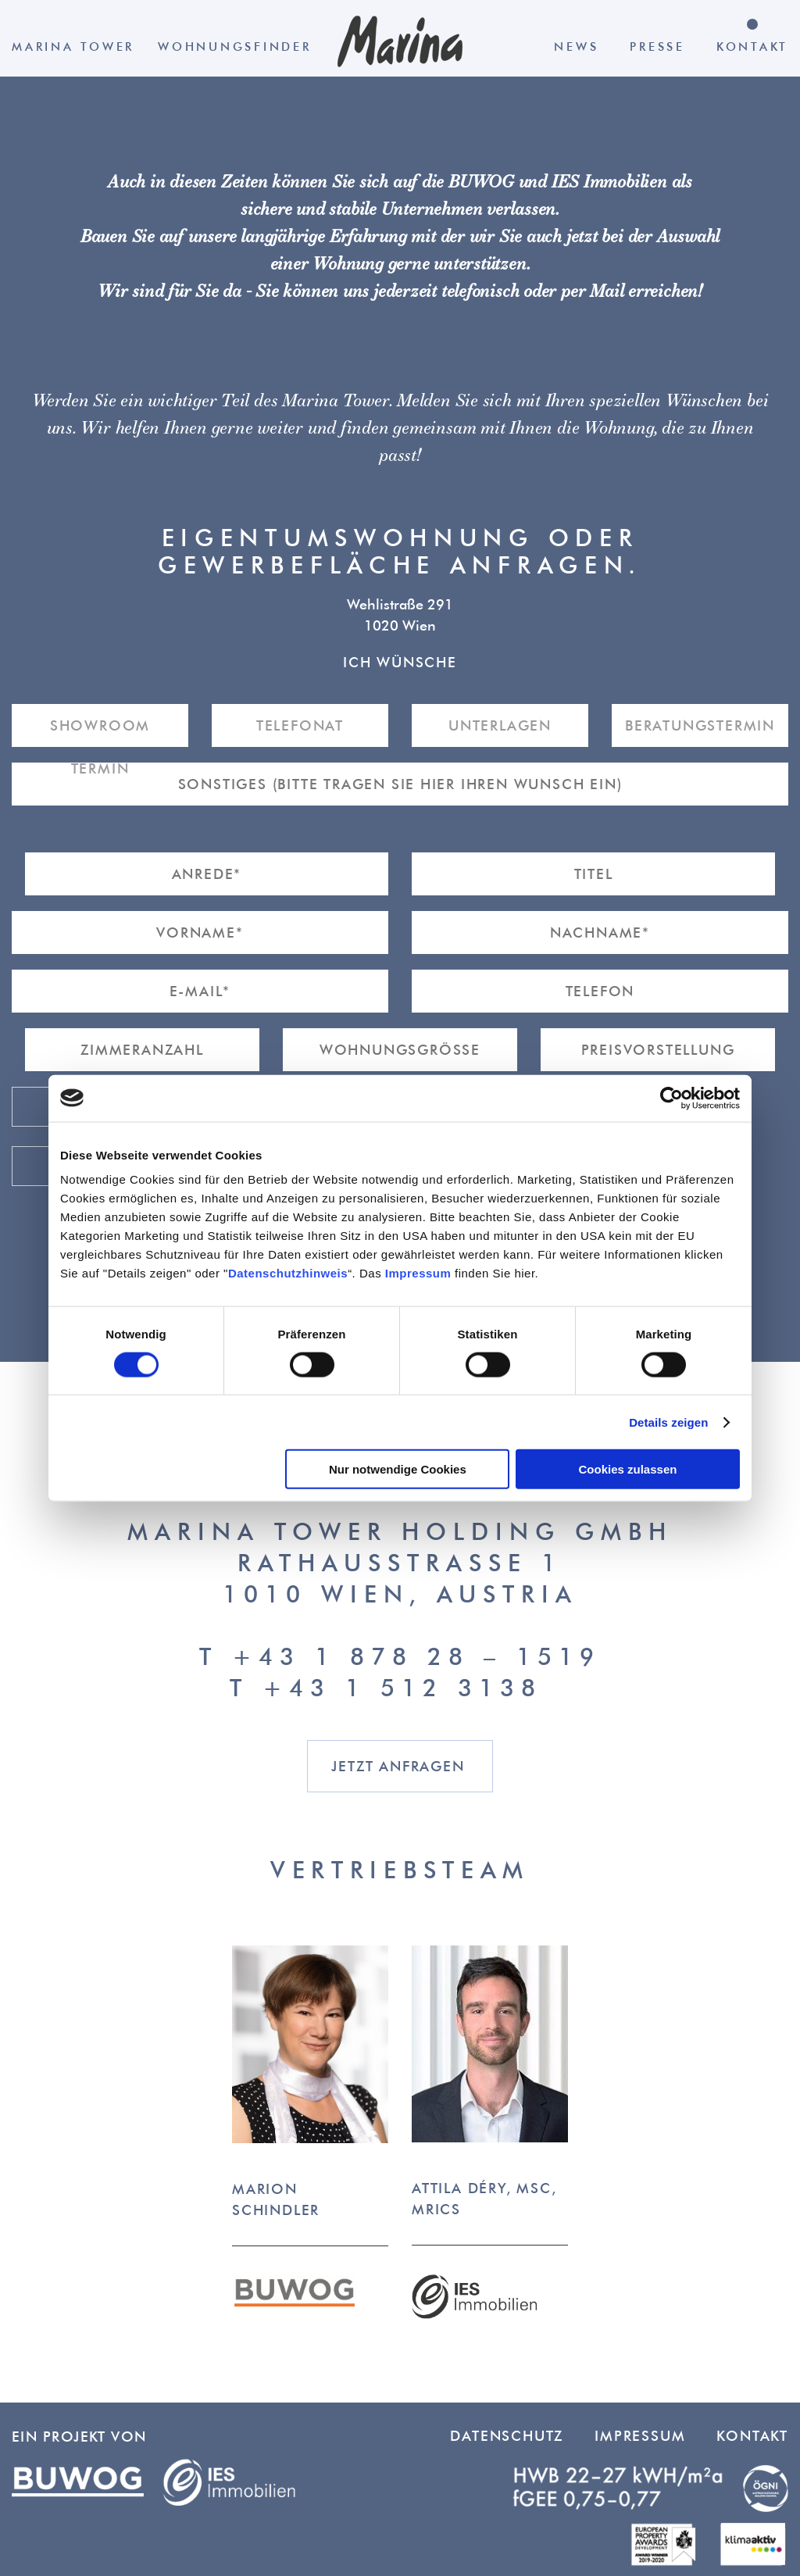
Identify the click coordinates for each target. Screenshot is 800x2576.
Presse (657, 46)
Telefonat (300, 725)
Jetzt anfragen (397, 1766)
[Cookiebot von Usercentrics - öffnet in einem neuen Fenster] (671, 1097)
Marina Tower (73, 46)
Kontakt (752, 46)
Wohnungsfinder (235, 46)
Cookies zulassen (628, 1469)
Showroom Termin (100, 731)
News (576, 46)
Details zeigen (668, 1421)
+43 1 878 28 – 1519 (416, 1656)
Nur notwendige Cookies (397, 1469)
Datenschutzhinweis (288, 1273)
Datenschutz (506, 2436)
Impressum (418, 1273)
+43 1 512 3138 (402, 1687)
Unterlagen (500, 725)
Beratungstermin (700, 725)
